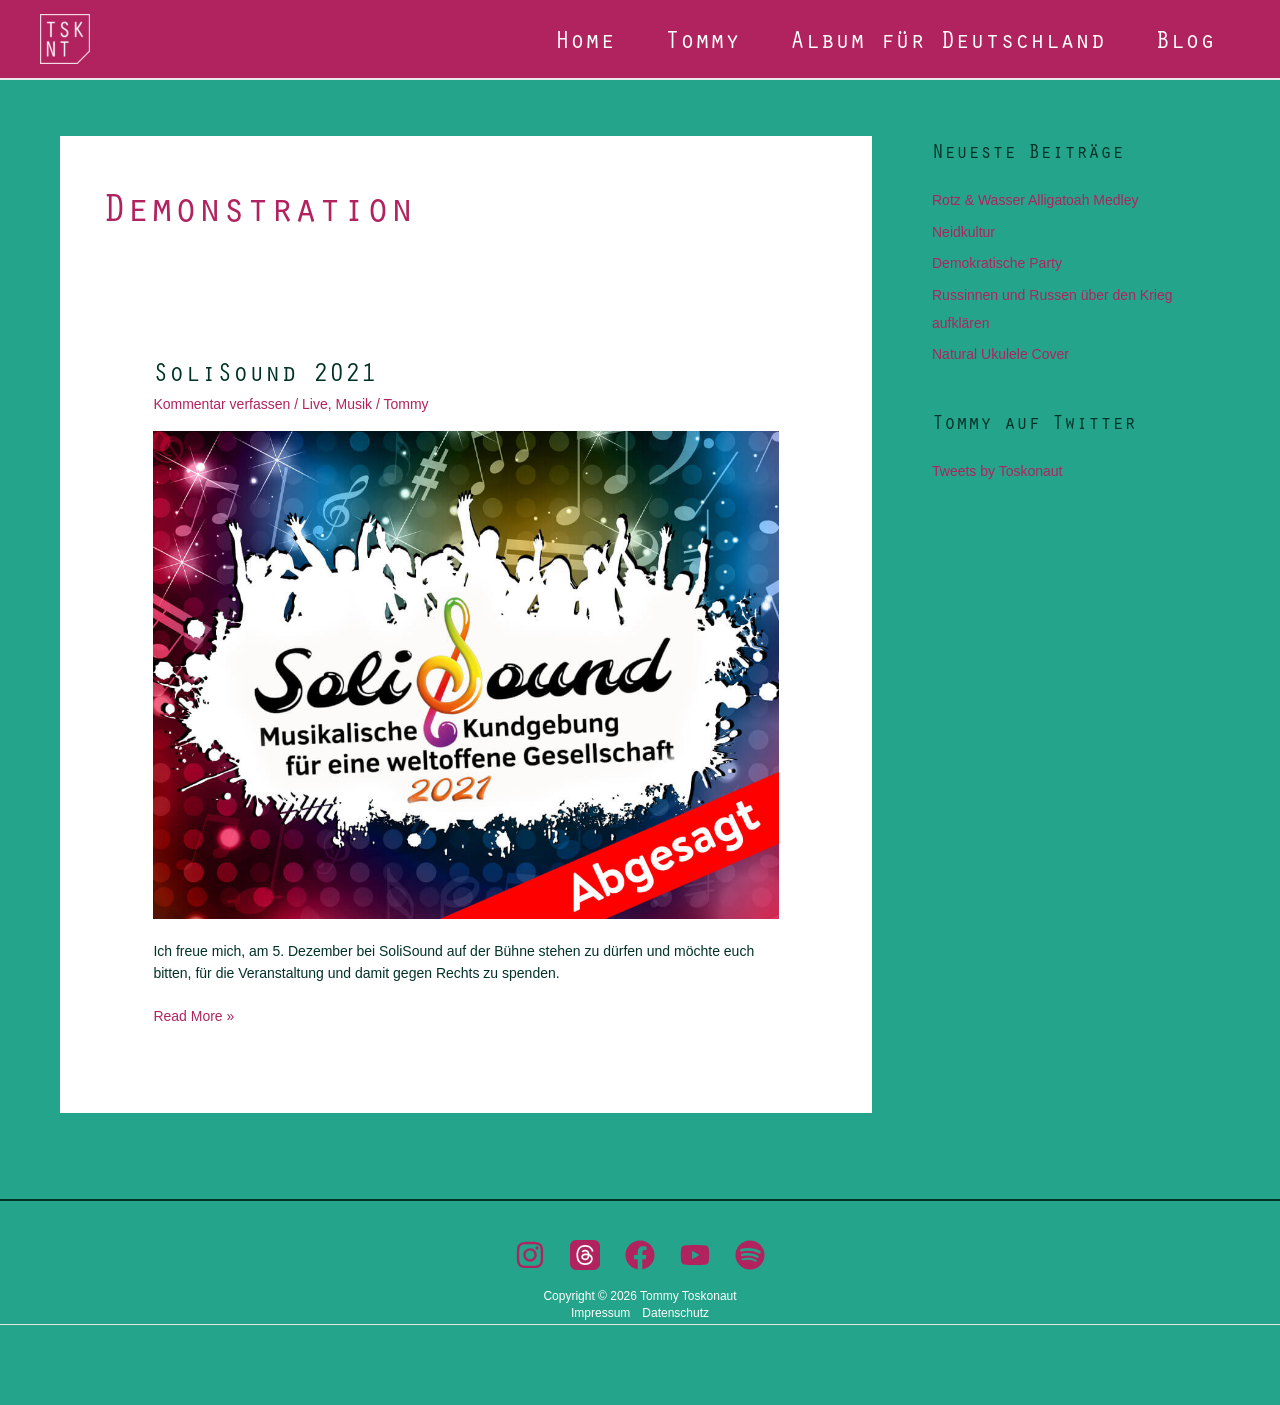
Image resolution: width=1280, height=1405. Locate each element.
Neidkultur (963, 232)
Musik (353, 404)
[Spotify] (750, 1255)
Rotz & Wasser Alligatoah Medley (1035, 200)
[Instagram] (530, 1255)
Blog (1185, 38)
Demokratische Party (997, 263)
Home (585, 38)
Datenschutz (675, 1313)
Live (315, 404)
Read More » (193, 1014)
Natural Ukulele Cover (1000, 354)
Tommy (702, 38)
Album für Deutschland (947, 38)
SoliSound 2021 (265, 371)
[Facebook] (640, 1255)
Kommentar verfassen (221, 404)
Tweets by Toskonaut (997, 471)
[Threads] (585, 1255)
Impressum (600, 1313)
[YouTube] (695, 1255)
